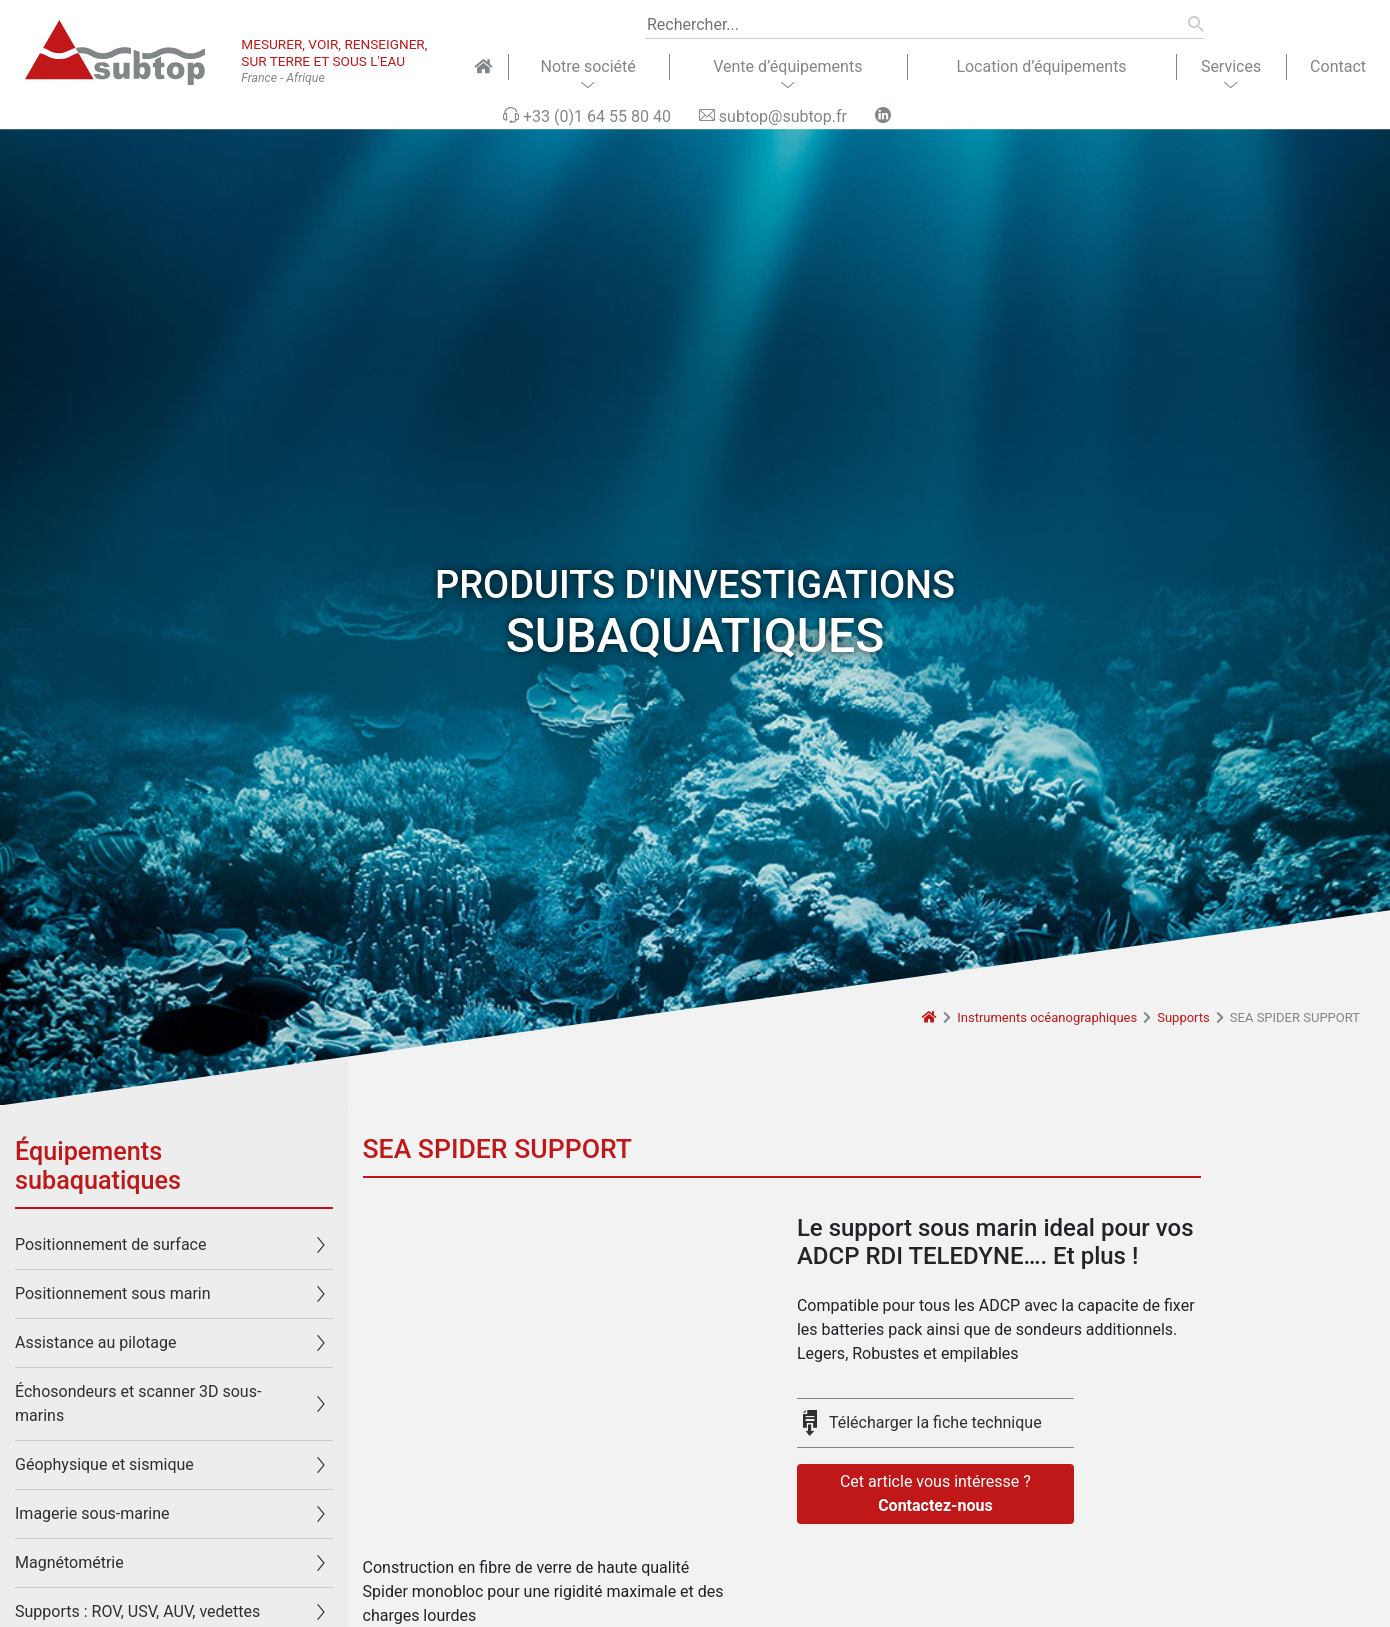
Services (1231, 66)
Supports (1183, 1017)
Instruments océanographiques (1047, 1017)
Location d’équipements (1041, 66)
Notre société (587, 66)
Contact (1338, 66)
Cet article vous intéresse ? (935, 1495)
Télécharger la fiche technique (935, 1422)
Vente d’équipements (787, 66)
